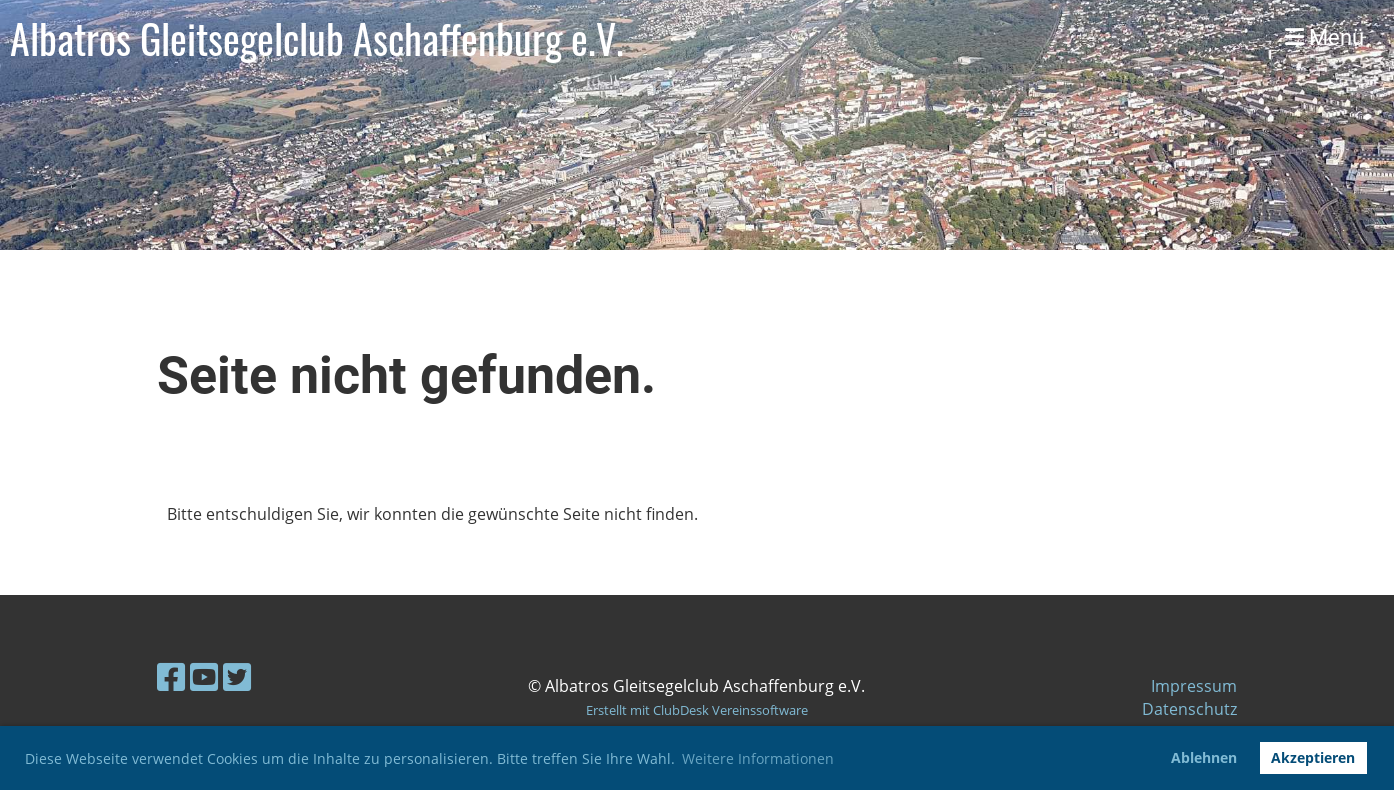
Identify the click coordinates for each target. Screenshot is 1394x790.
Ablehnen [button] (1204, 757)
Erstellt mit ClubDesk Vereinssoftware (697, 710)
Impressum (1194, 686)
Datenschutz (1189, 709)
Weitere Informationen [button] (758, 758)
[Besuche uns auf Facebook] (171, 676)
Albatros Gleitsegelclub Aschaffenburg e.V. (317, 38)
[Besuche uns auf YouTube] (204, 676)
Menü (1324, 37)
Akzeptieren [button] (1313, 757)
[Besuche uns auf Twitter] (237, 676)
